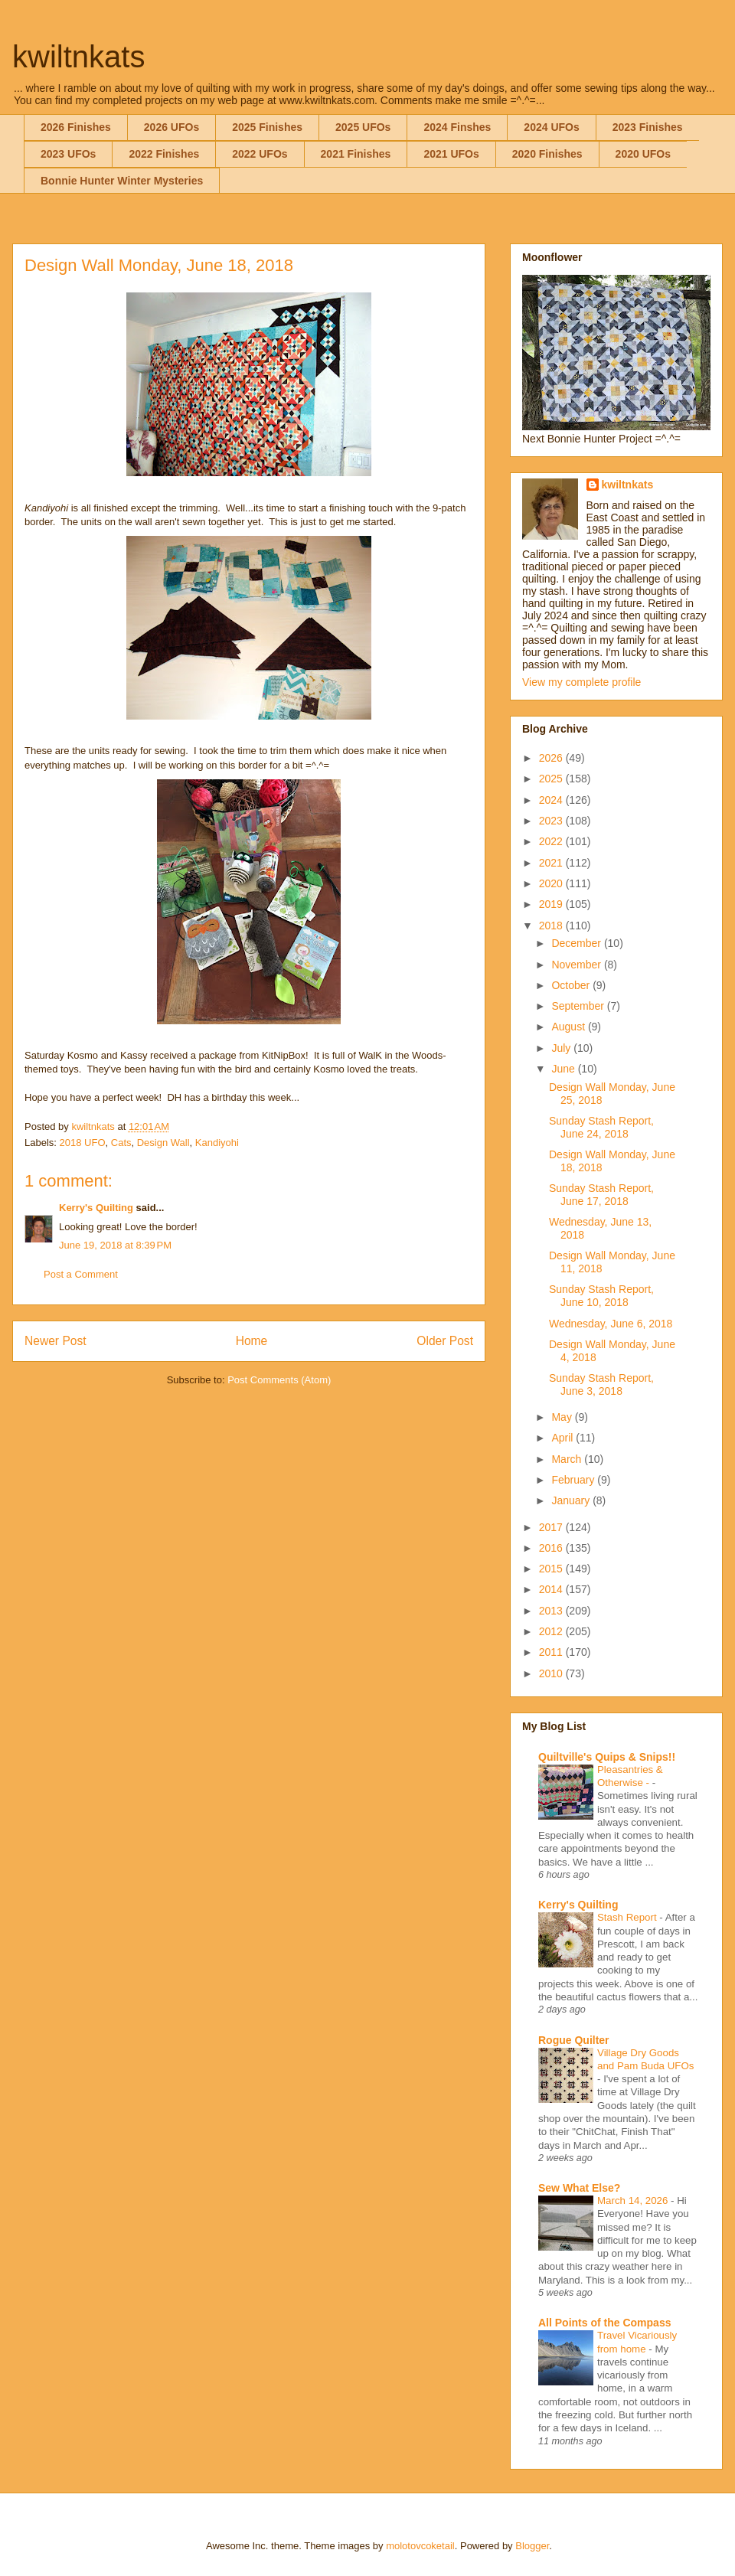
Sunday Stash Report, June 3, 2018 (601, 1384)
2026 (552, 758)
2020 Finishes (547, 154)
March (567, 1459)
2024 (552, 800)
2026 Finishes (76, 127)
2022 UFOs (259, 154)
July (562, 1048)
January (572, 1500)
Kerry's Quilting (96, 1207)
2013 (552, 1611)
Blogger (532, 2546)
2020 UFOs (643, 154)
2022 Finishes (164, 154)
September (578, 1006)
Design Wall (163, 1142)
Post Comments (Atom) (279, 1380)
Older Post (444, 1340)
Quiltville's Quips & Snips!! (606, 1757)
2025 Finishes (267, 127)
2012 (552, 1631)
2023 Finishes (647, 127)
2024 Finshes (457, 127)
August (569, 1026)
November (577, 964)
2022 (552, 841)
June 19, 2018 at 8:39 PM (115, 1245)
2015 (552, 1568)
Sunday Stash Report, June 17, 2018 (601, 1194)
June (564, 1069)
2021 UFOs (451, 154)
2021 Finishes (356, 154)
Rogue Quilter (573, 2040)
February (574, 1480)
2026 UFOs (171, 127)
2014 (552, 1589)
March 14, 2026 (634, 2200)
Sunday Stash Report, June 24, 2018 (601, 1127)
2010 (552, 1673)
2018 (552, 925)
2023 (552, 821)
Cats (121, 1142)
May (562, 1417)
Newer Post (55, 1340)
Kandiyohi (217, 1142)
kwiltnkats (78, 56)
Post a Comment (81, 1274)
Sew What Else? (579, 2188)
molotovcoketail (420, 2546)
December (577, 943)
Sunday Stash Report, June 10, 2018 (601, 1295)
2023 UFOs (68, 154)
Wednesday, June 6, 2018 (610, 1323)
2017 (552, 1527)
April (563, 1438)
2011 (552, 1652)
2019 (552, 904)
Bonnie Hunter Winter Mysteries (122, 181)
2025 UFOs (362, 127)
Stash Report (628, 1917)
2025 (552, 778)
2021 (552, 863)
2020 (552, 883)
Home (252, 1340)
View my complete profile (581, 682)
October (572, 985)
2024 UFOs (551, 127)
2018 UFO (83, 1142)
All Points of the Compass (604, 2322)
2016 (552, 1548)
